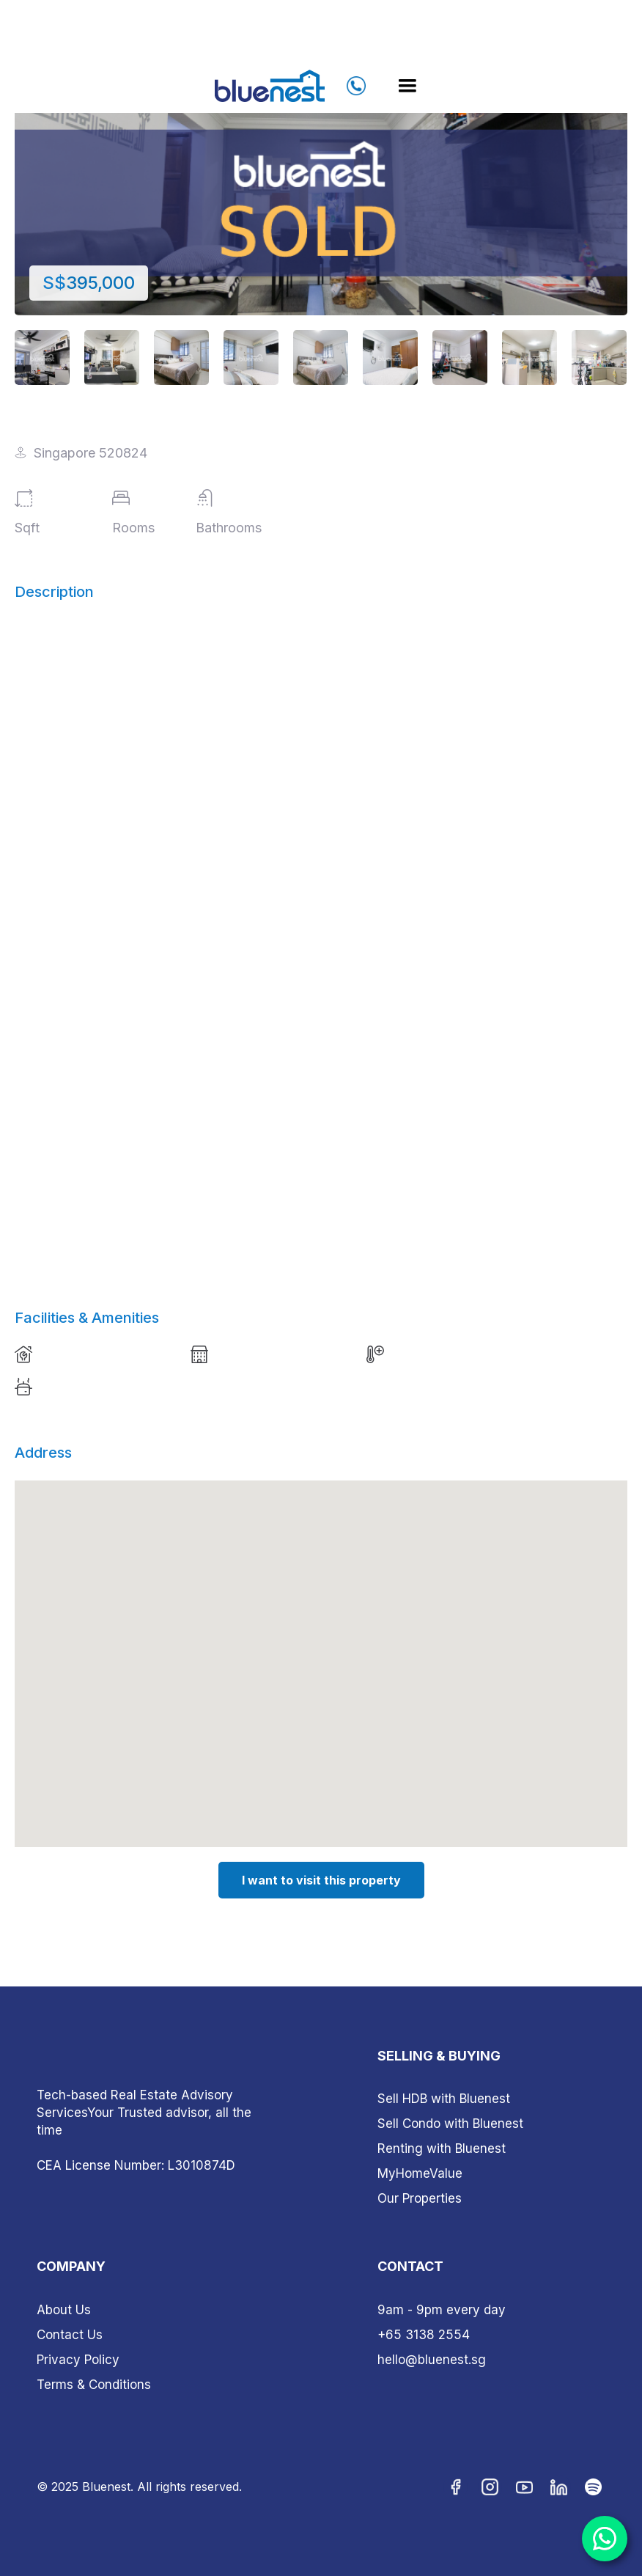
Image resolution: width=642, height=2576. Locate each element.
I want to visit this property (321, 1880)
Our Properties (419, 2198)
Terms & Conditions (94, 2384)
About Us (64, 2309)
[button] (407, 86)
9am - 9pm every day (441, 2309)
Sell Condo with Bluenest (450, 2123)
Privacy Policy (78, 2359)
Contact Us (70, 2334)
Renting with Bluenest (441, 2148)
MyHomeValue (419, 2173)
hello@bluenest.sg (431, 2359)
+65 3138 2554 (423, 2334)
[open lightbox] (321, 187)
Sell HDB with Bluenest (443, 2098)
